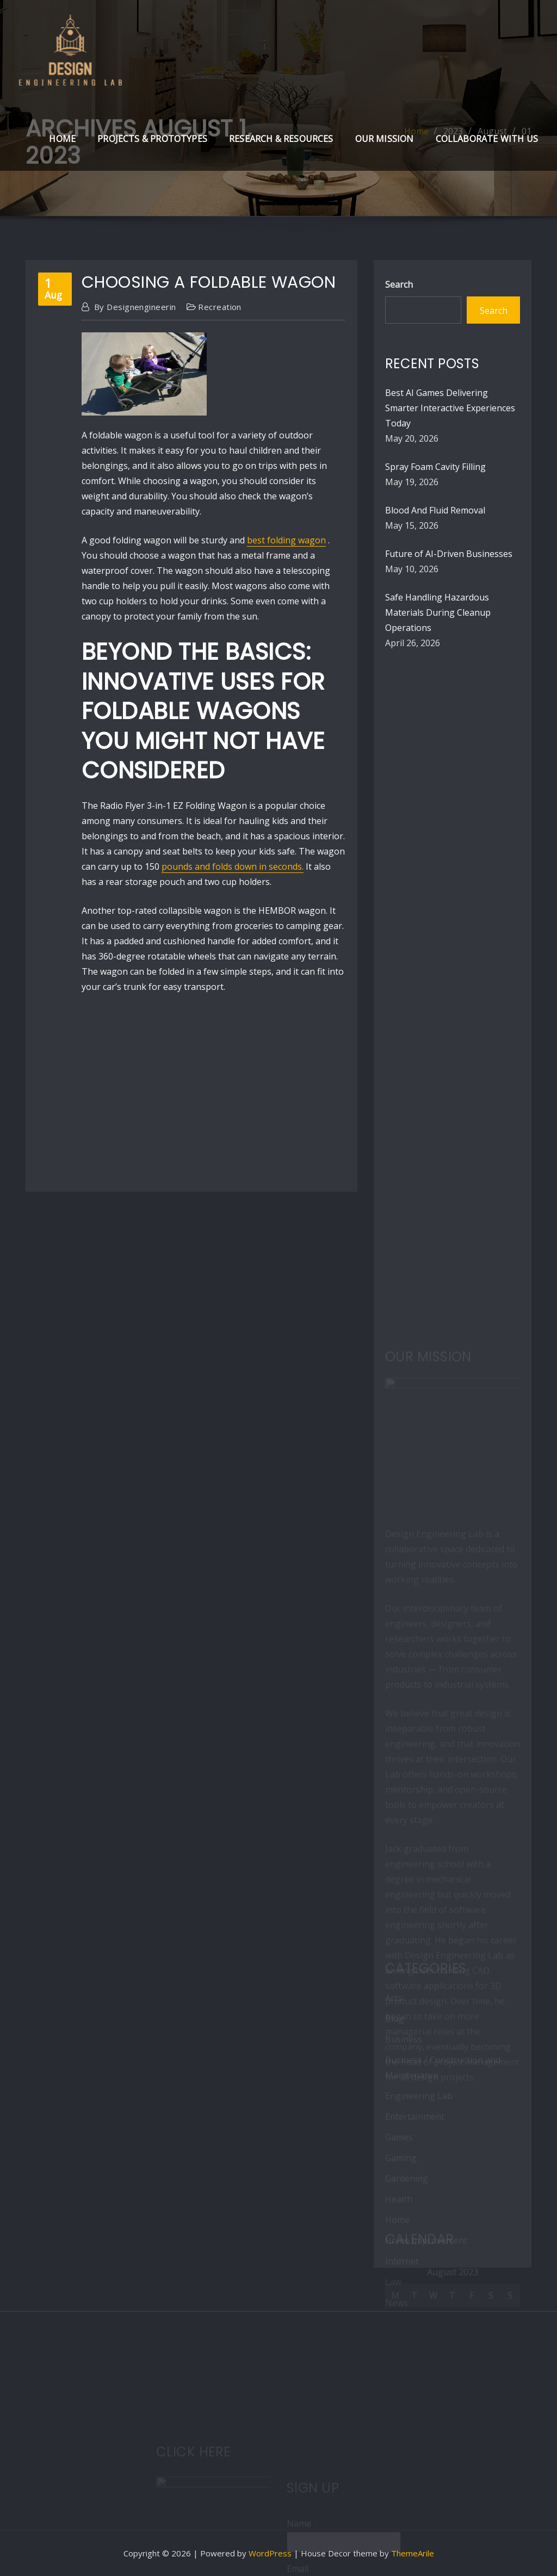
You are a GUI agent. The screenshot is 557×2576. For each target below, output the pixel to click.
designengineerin (135, 306)
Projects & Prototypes (152, 139)
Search (399, 284)
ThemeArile (412, 2553)
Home (62, 139)
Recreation (220, 306)
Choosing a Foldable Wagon (209, 282)
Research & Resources (281, 139)
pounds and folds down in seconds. (233, 866)
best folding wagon (286, 540)
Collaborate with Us (487, 139)
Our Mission (384, 139)
